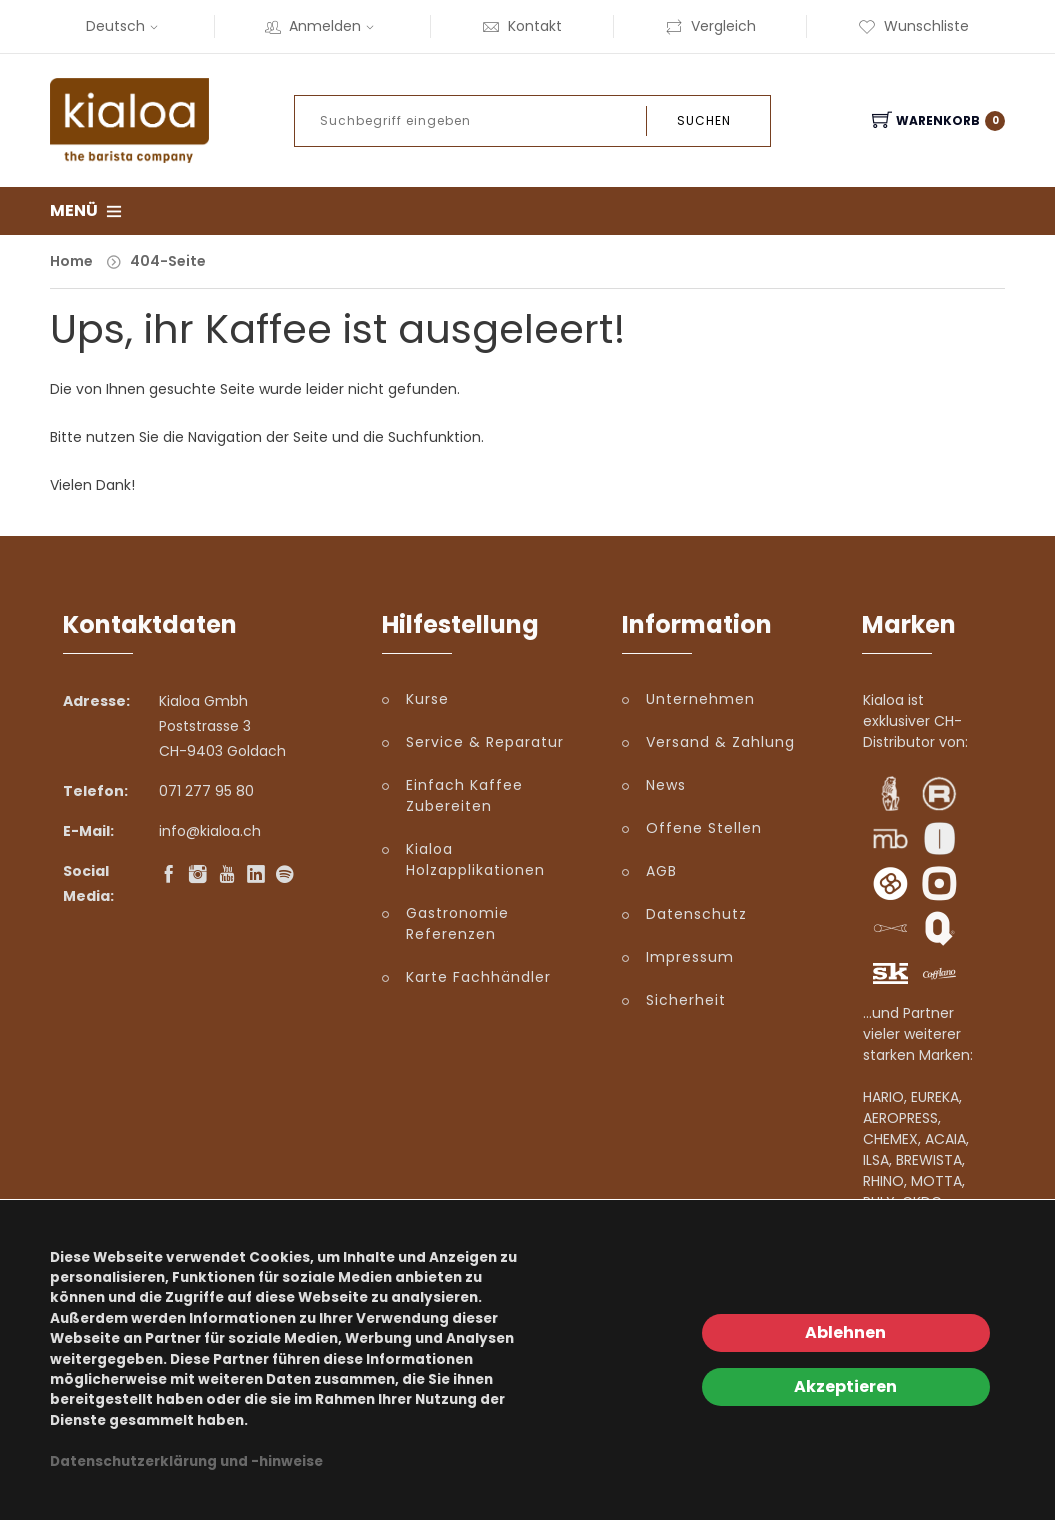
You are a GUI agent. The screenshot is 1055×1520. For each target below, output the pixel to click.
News (666, 785)
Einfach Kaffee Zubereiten (464, 795)
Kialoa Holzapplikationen (475, 859)
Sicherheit (686, 1000)
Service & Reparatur (485, 742)
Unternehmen (700, 699)
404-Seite (168, 261)
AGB (661, 871)
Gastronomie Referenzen (457, 923)
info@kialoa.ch (210, 831)
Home (71, 261)
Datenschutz (696, 914)
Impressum (690, 957)
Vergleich (710, 26)
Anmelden (322, 26)
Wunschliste (913, 26)
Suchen (704, 120)
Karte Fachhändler (478, 977)
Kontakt (522, 26)
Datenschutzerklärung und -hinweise (186, 1461)
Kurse (427, 699)
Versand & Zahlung (720, 742)
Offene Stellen (704, 828)
